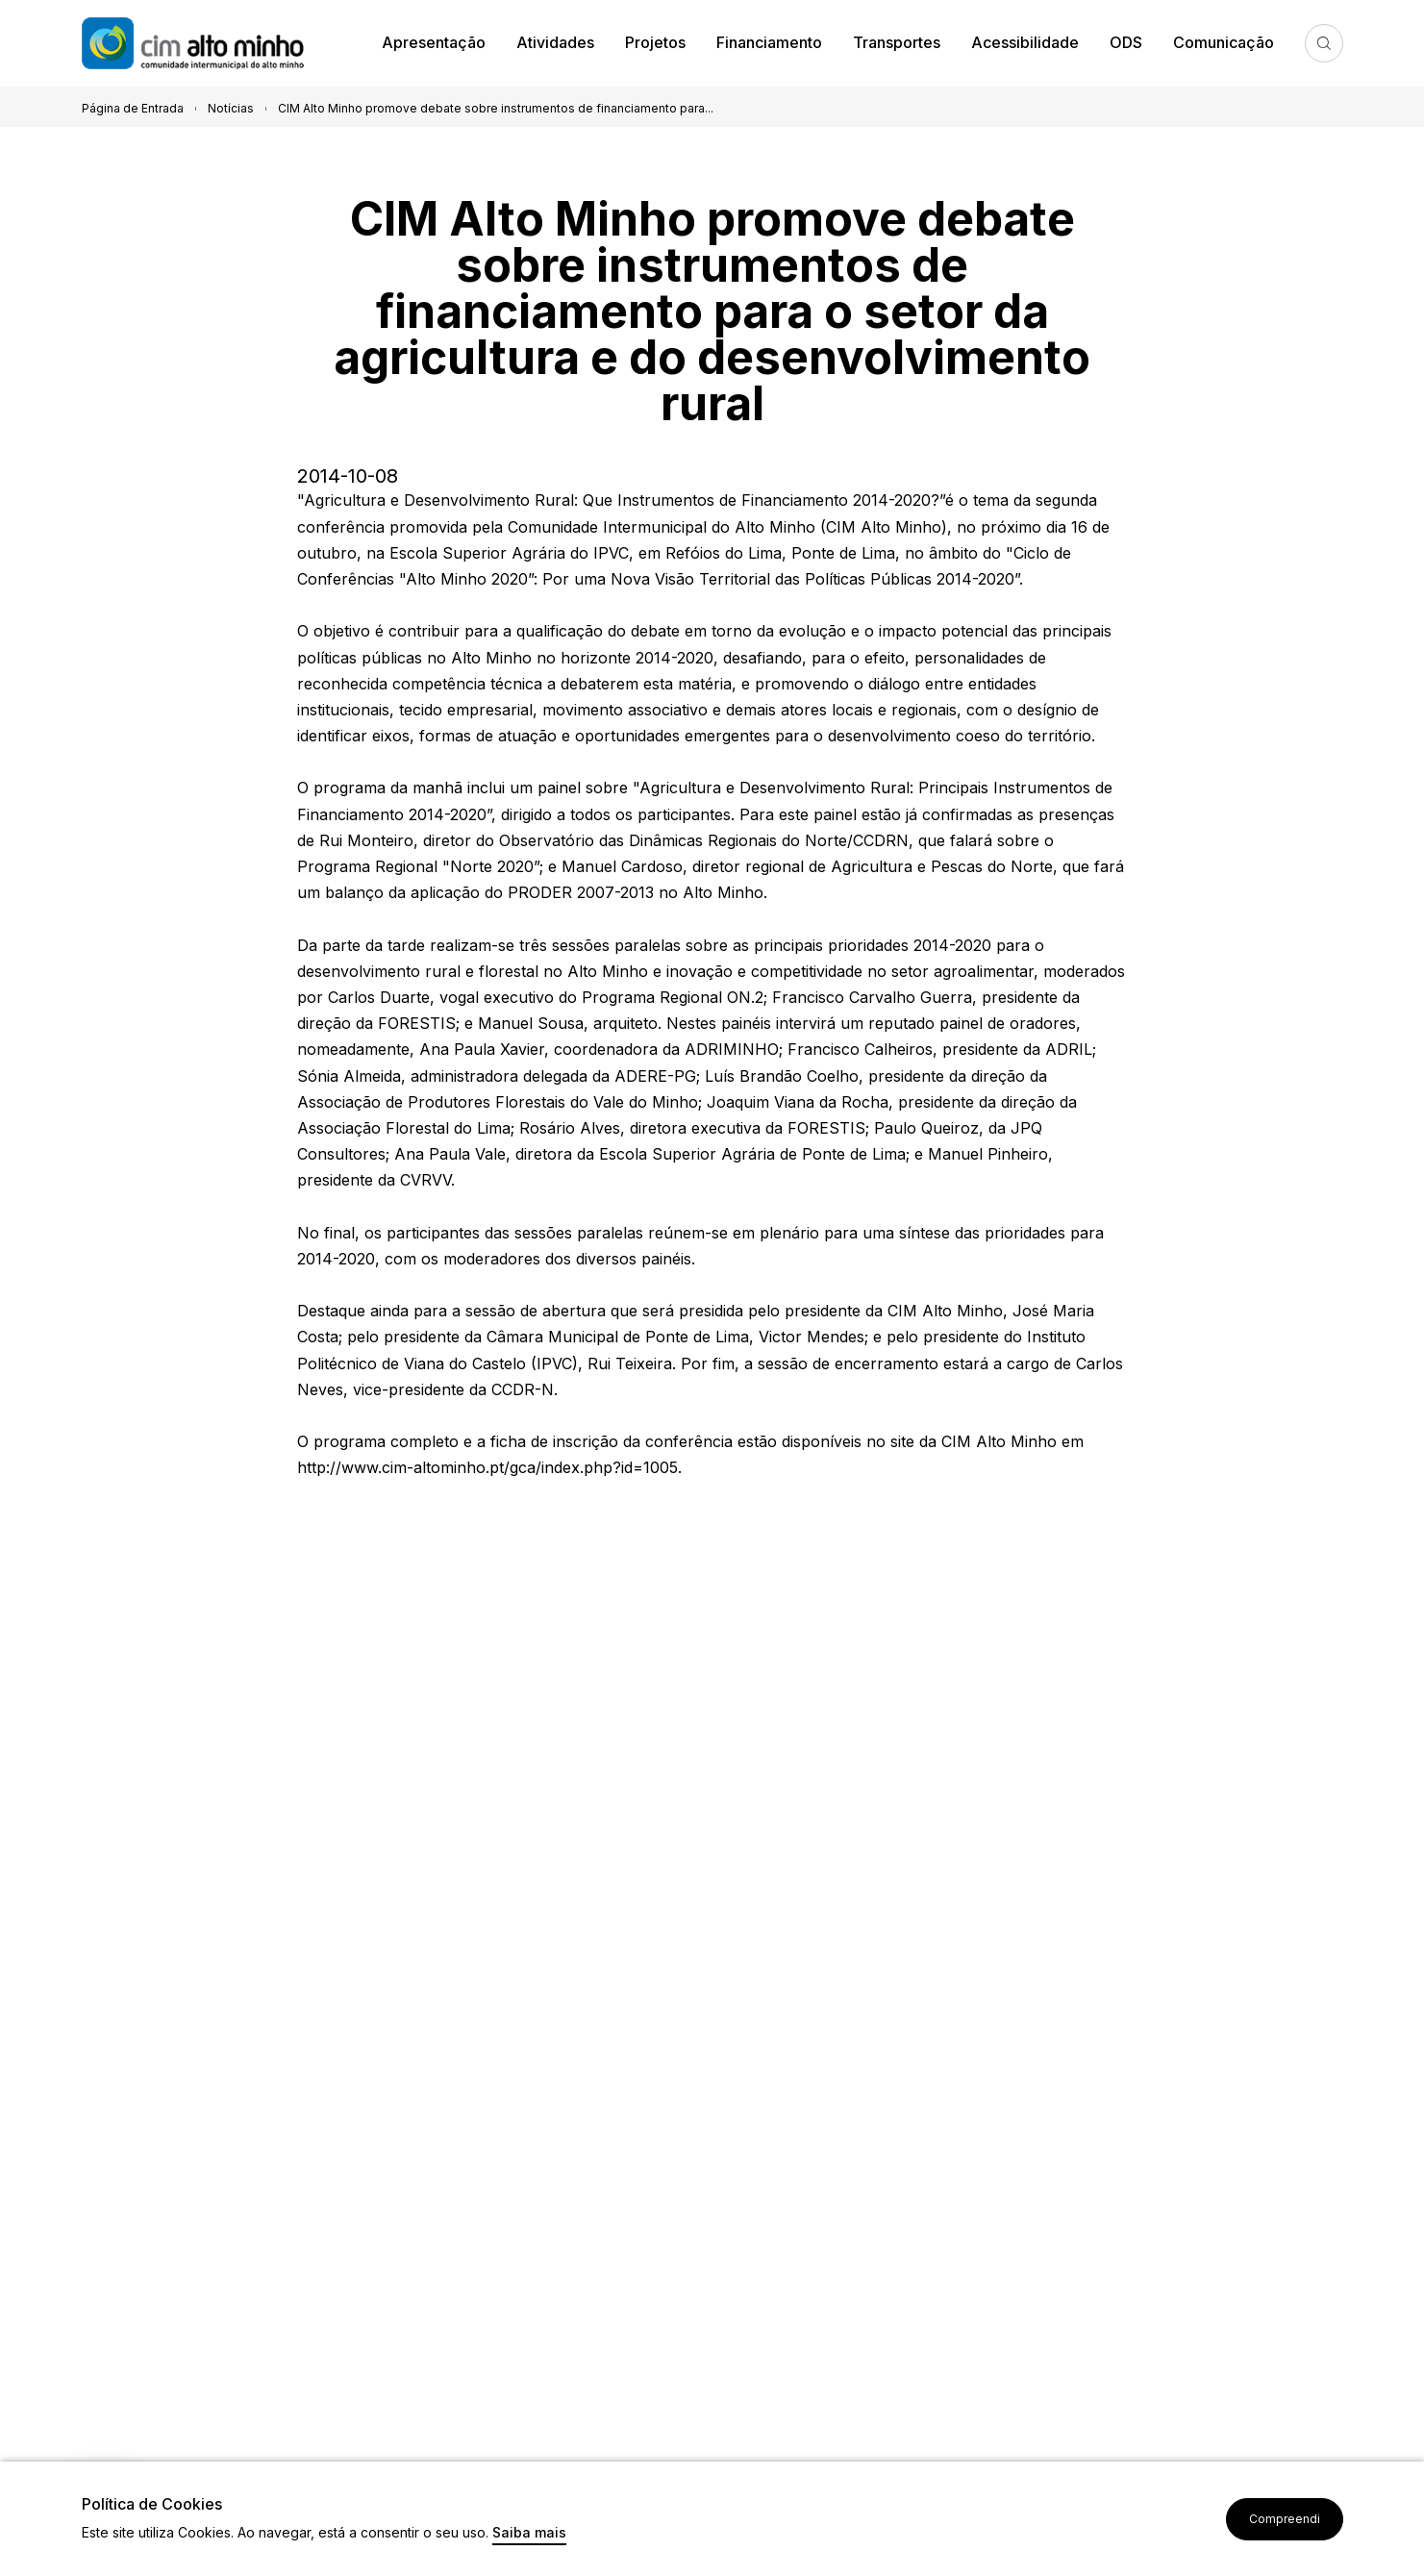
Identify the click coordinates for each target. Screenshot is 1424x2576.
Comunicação (1223, 42)
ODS (1126, 42)
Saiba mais (529, 2533)
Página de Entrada (133, 108)
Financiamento (769, 42)
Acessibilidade (1025, 42)
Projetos (655, 42)
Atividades (555, 42)
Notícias (231, 108)
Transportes (896, 42)
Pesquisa (1324, 43)
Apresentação (434, 42)
